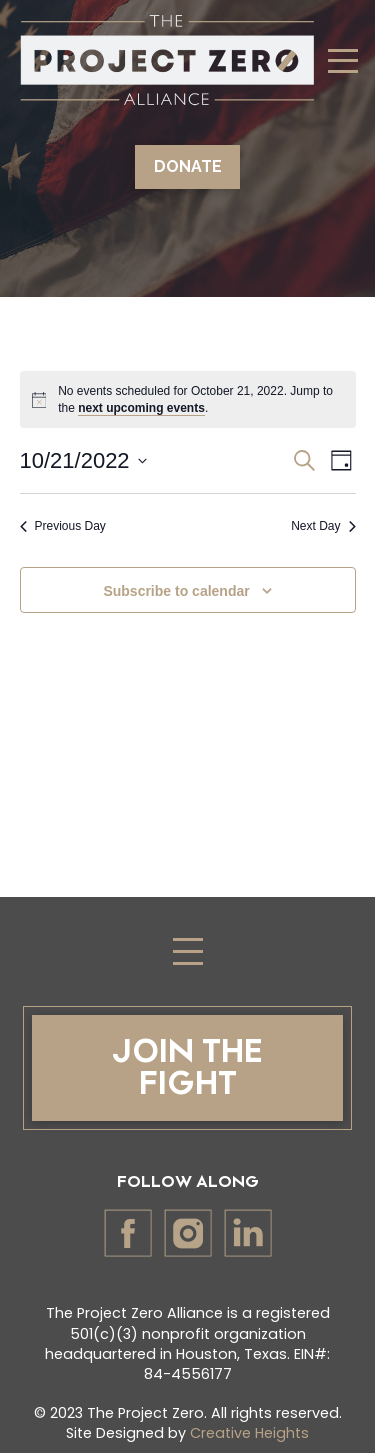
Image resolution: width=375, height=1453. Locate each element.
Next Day (323, 526)
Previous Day (63, 526)
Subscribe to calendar (176, 591)
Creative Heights (249, 1433)
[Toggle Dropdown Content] (343, 60)
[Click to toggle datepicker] (83, 460)
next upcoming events (141, 408)
